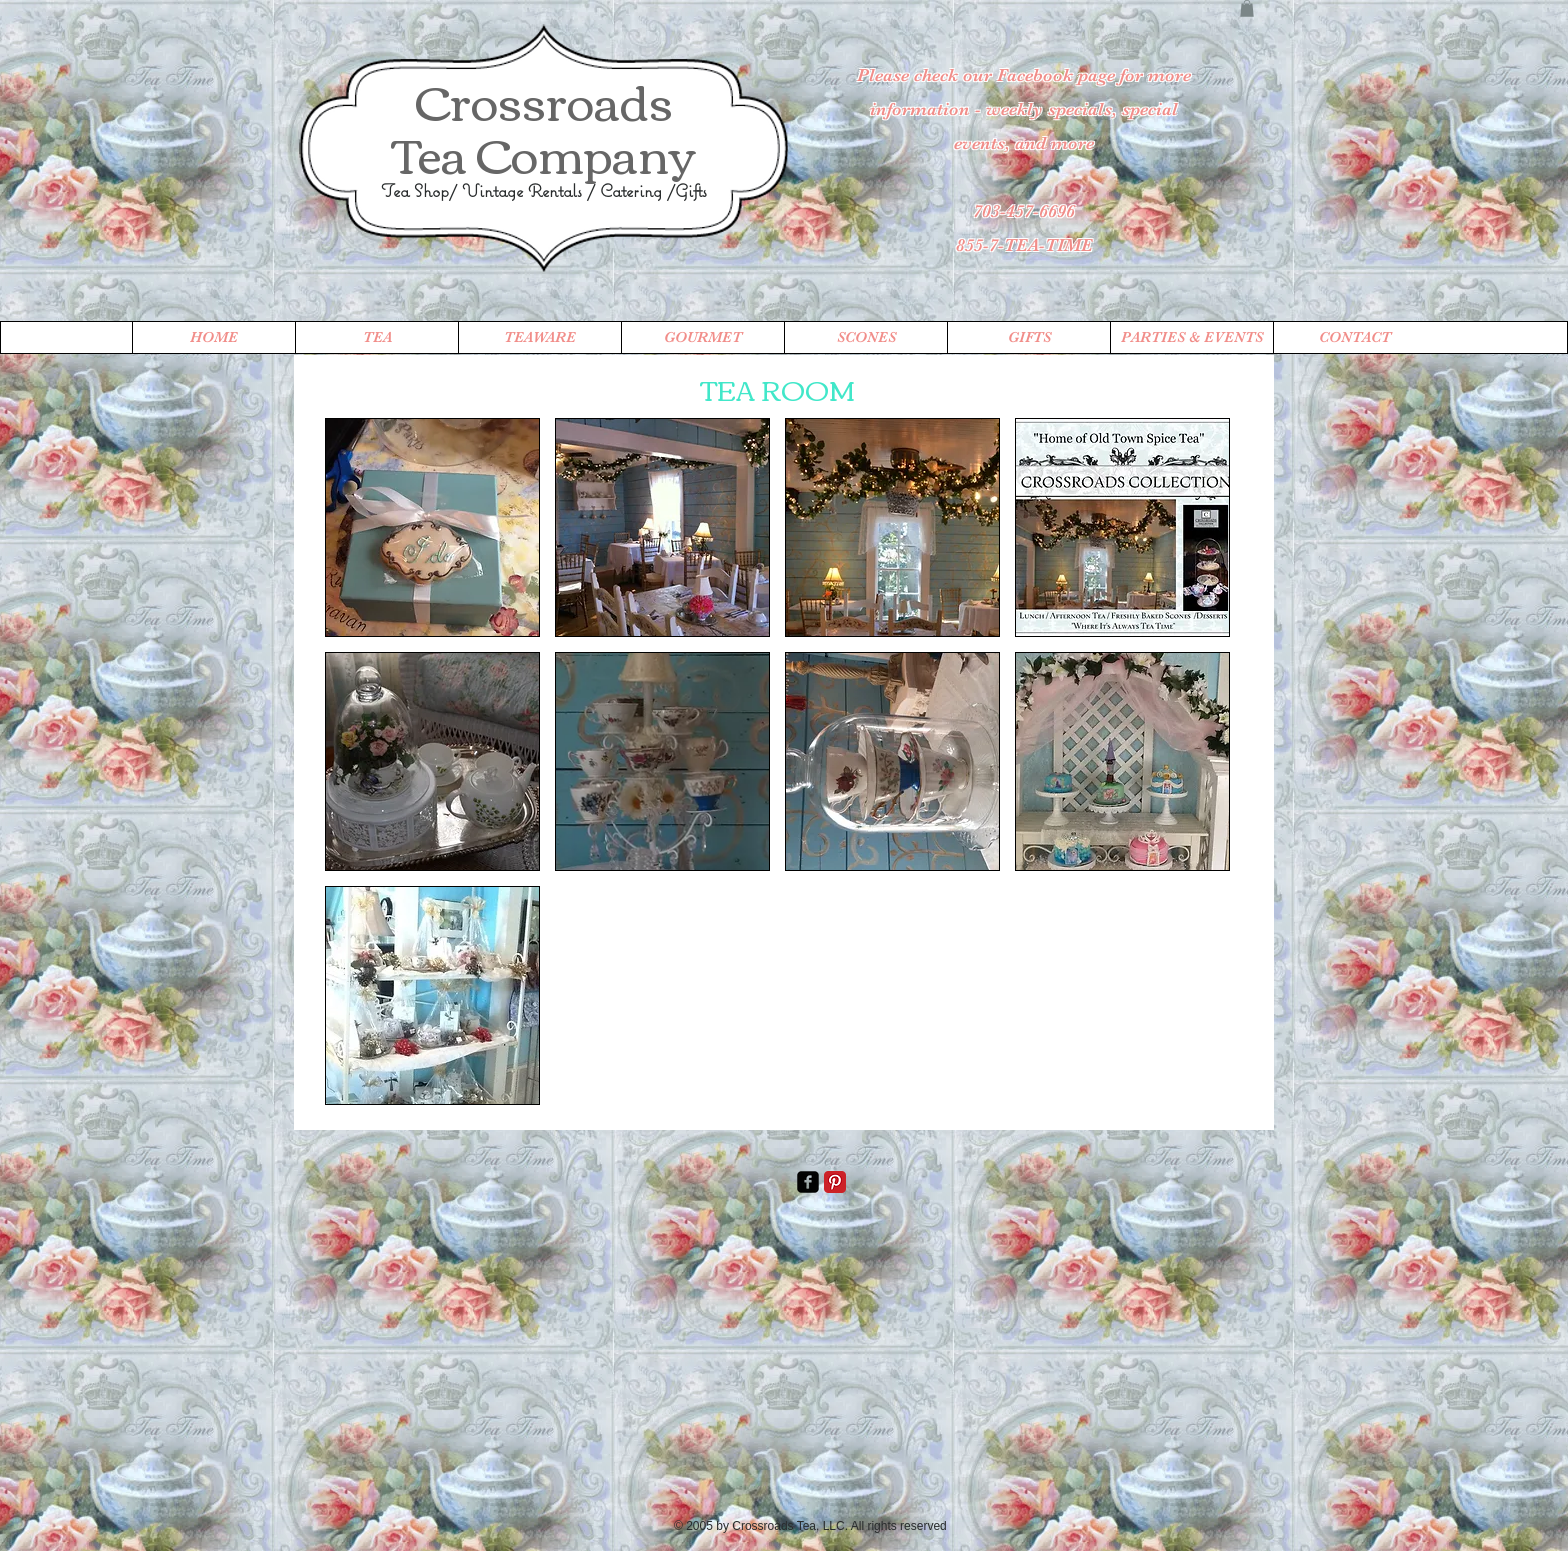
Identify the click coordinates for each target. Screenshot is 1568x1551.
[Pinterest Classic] (835, 1182)
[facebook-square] (808, 1182)
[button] (1247, 8)
